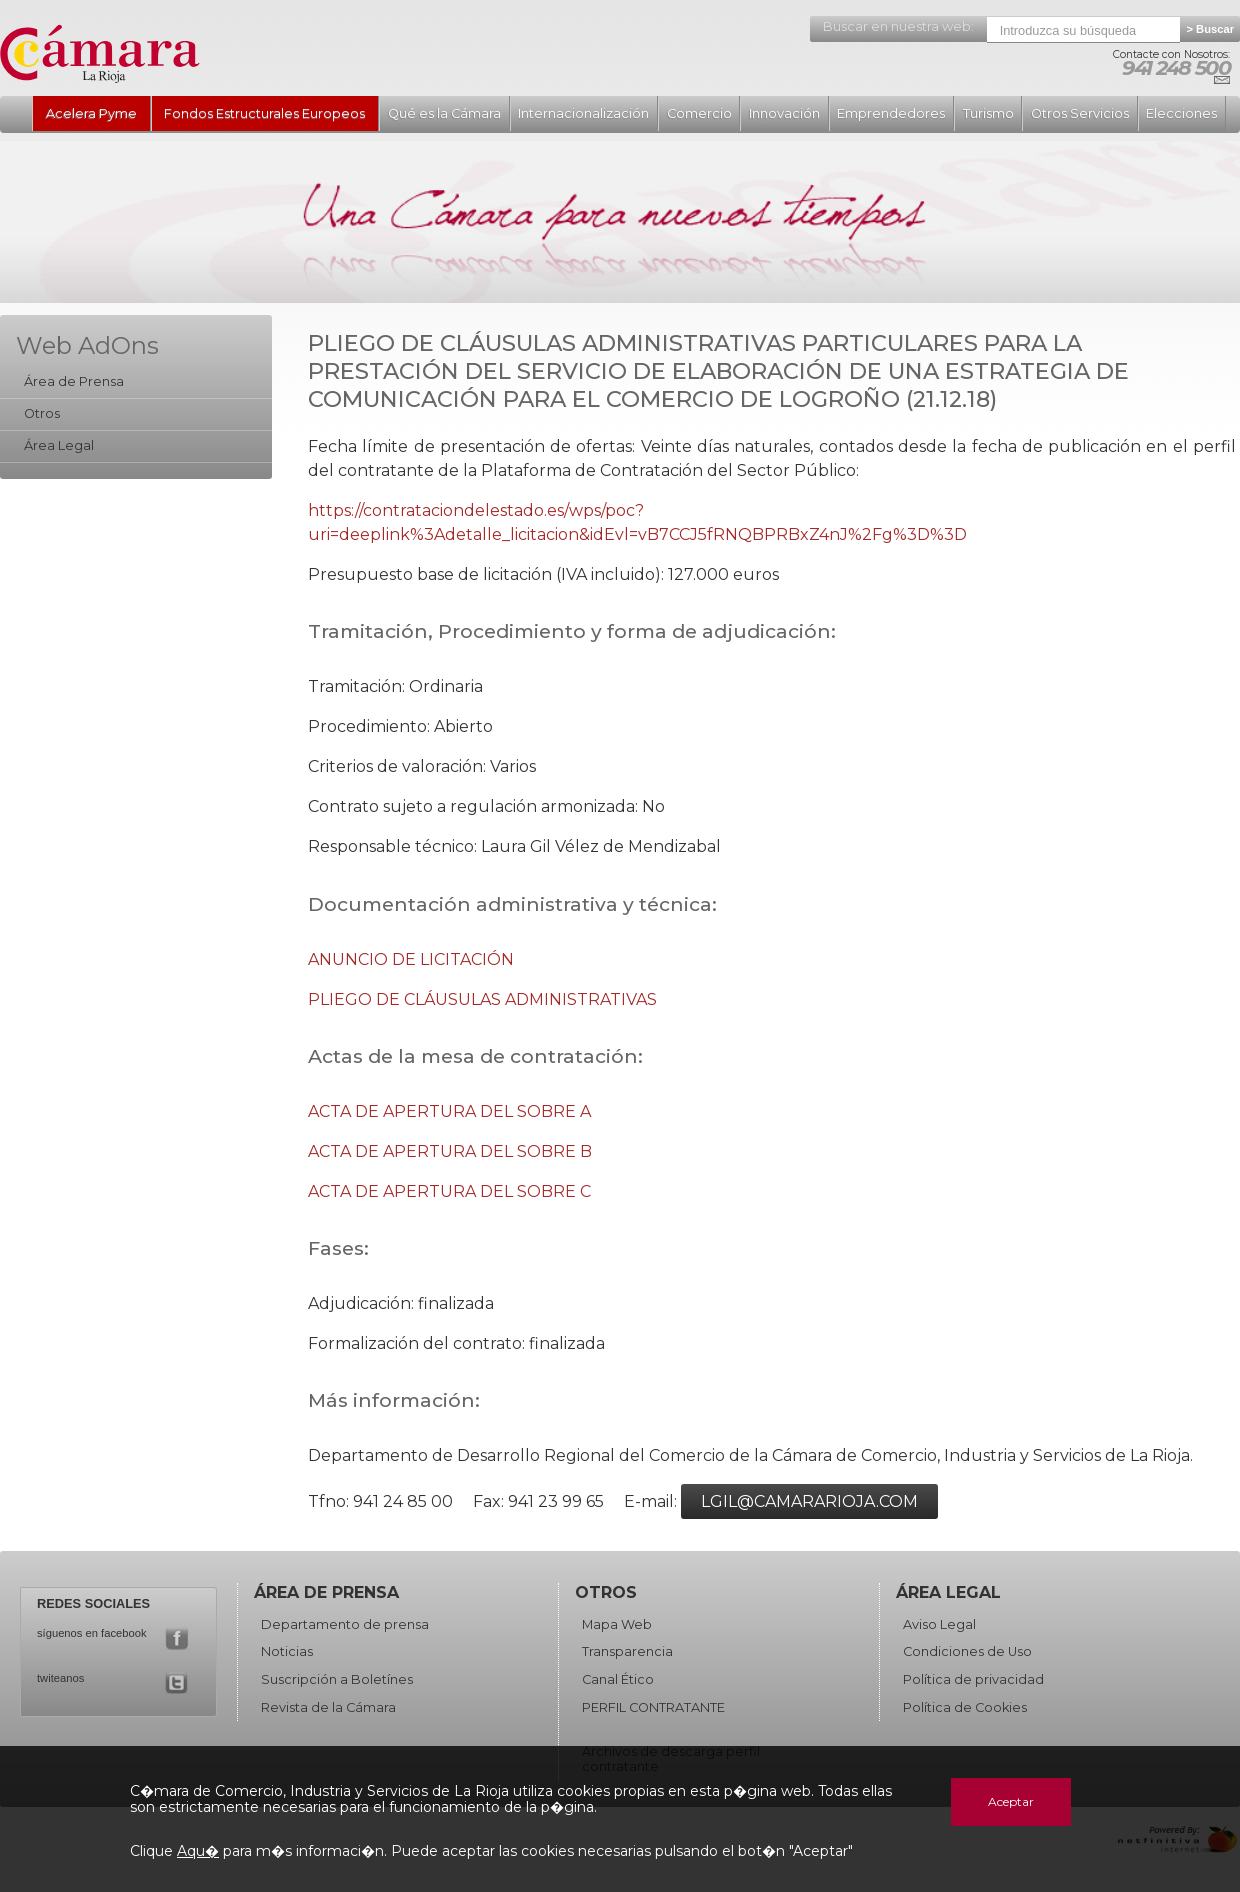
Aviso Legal (939, 1624)
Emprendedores (891, 113)
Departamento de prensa (345, 1624)
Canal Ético (618, 1679)
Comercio (699, 113)
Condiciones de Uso (967, 1651)
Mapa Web (617, 1624)
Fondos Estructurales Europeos (264, 113)
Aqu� (198, 1851)
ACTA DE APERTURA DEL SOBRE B (450, 1151)
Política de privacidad (973, 1679)
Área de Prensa (74, 381)
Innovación (784, 113)
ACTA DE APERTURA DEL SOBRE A (449, 1111)
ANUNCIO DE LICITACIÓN (411, 959)
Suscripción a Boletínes (337, 1679)
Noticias (287, 1651)
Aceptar (1011, 1801)
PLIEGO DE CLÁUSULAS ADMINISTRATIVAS (482, 999)
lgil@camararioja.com (809, 1501)
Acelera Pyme (91, 113)
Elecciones (1181, 113)
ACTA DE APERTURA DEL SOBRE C (449, 1191)
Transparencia (627, 1651)
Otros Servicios (1080, 113)
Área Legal (59, 445)
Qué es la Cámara (444, 113)
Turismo (988, 113)
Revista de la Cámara (328, 1707)
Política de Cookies (965, 1707)
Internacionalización (583, 113)
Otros (42, 413)
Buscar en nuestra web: (898, 26)
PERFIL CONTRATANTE (653, 1707)
